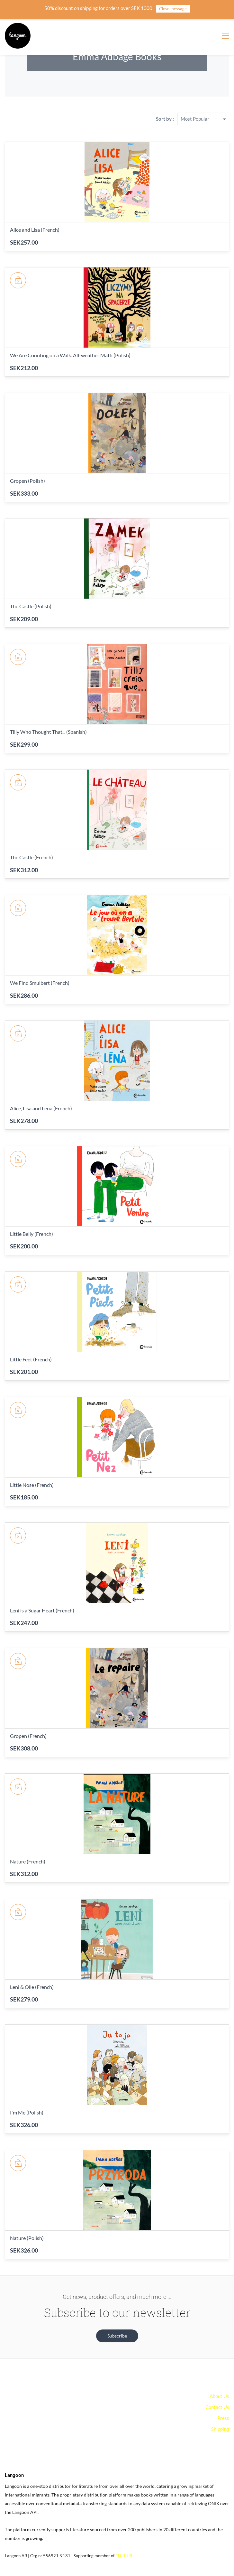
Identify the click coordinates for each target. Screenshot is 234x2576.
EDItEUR (123, 2555)
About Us (219, 2396)
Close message (173, 8)
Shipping (220, 2429)
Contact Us (217, 2407)
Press (223, 2418)
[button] (117, 2335)
